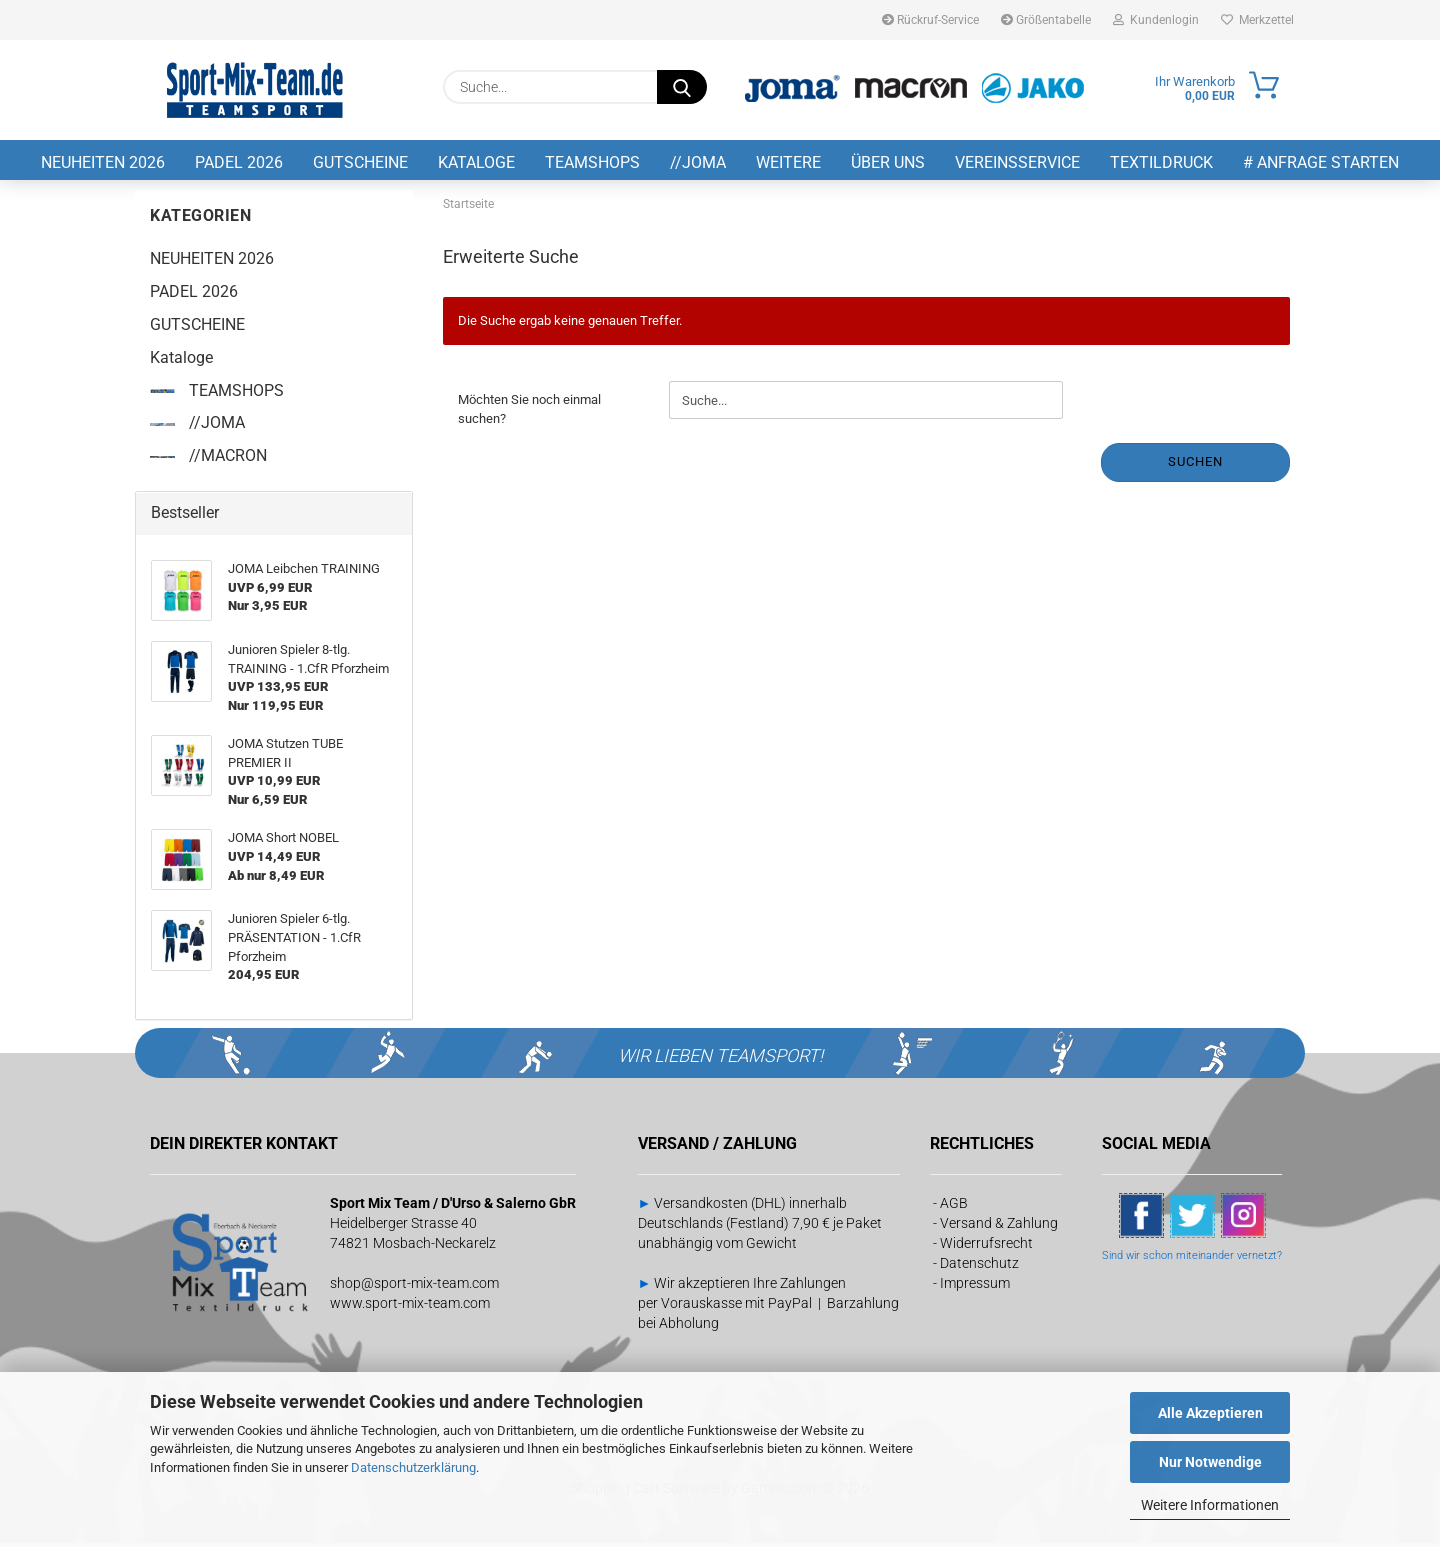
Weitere (788, 162)
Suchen (1195, 466)
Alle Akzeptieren (1210, 1413)
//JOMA (698, 162)
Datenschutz (979, 1267)
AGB (954, 1207)
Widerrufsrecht (986, 1247)
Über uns (888, 162)
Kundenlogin (1156, 20)
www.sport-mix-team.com (410, 1307)
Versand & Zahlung (999, 1227)
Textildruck (1161, 162)
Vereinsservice (1017, 162)
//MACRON (208, 460)
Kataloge (476, 162)
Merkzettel (1257, 20)
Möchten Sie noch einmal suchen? (529, 414)
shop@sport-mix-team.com (414, 1287)
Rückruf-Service (930, 20)
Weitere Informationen (1210, 1505)
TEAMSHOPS (592, 162)
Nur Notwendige (1210, 1462)
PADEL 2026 (239, 162)
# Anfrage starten (1321, 162)
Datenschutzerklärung (413, 1467)
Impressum (975, 1287)
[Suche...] (682, 87)
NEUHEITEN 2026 (103, 162)
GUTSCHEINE (360, 162)
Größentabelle (1046, 20)
